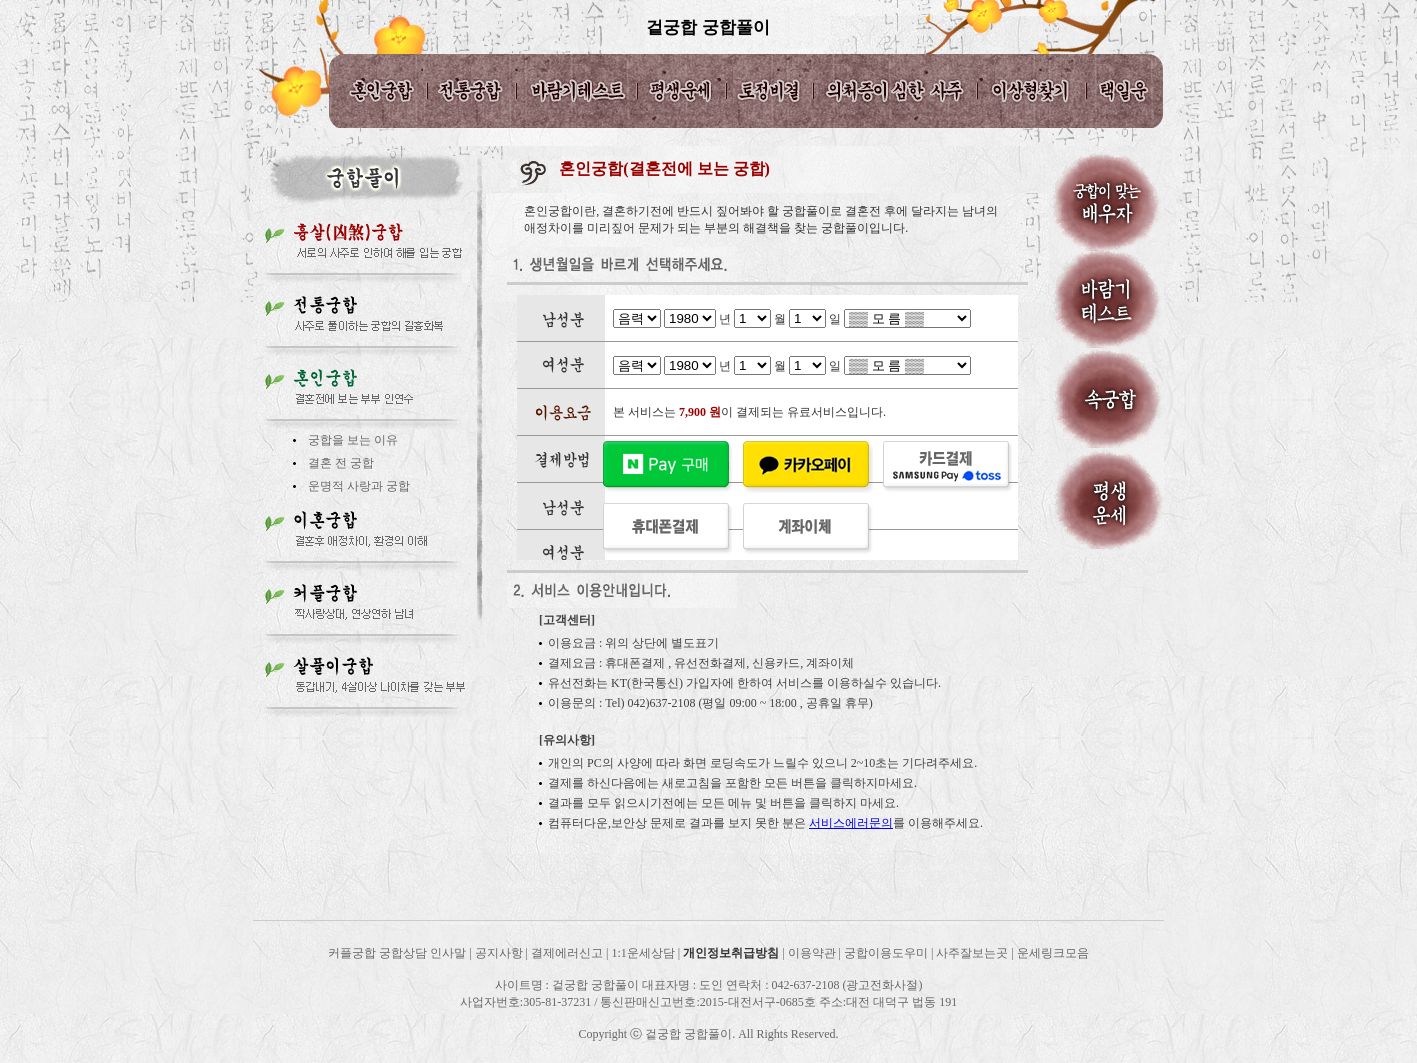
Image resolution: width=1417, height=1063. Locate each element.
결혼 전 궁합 (341, 463)
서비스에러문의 (851, 823)
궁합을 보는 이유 (353, 440)
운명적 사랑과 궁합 (359, 486)
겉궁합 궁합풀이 (707, 27)
